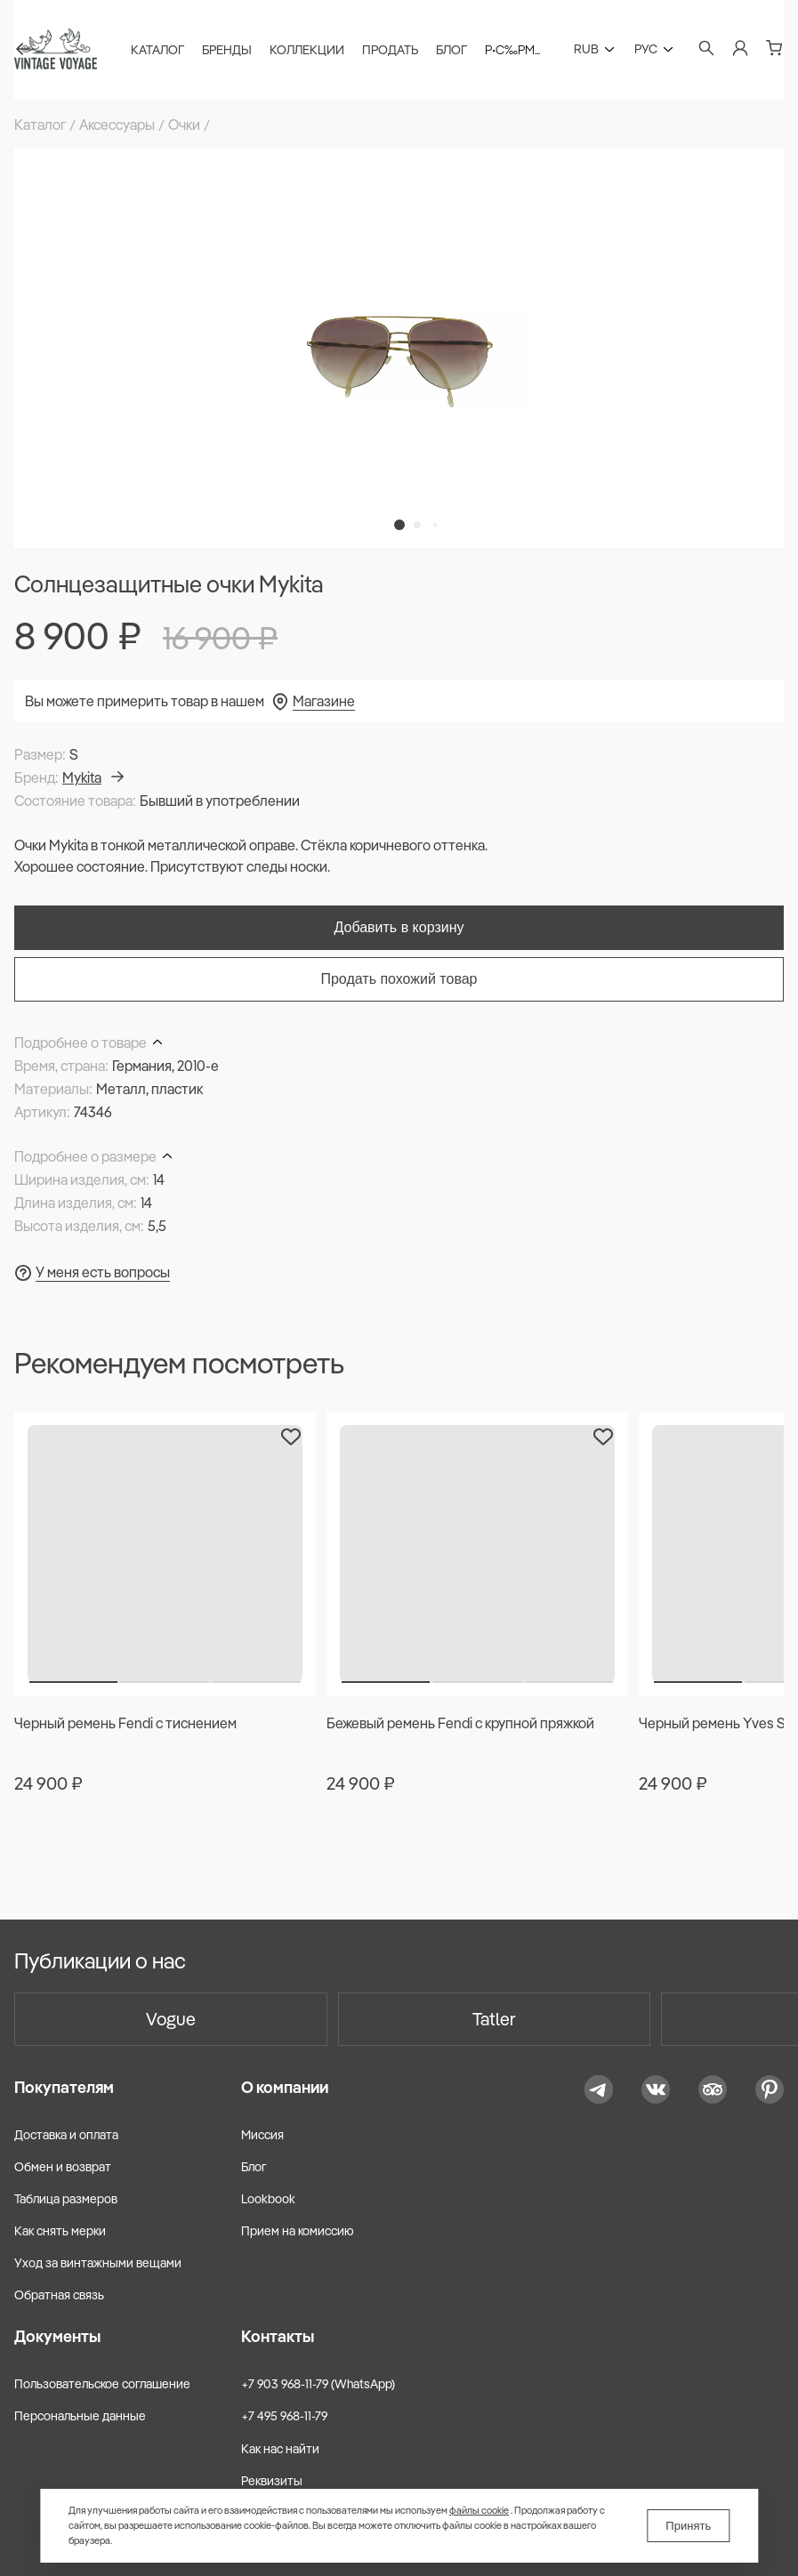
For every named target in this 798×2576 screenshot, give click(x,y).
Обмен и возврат (62, 2167)
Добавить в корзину (398, 927)
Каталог (157, 50)
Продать (390, 50)
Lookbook (268, 2199)
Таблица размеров (65, 2199)
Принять (688, 2525)
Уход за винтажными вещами (97, 2263)
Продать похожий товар (398, 978)
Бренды (227, 50)
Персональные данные (80, 2416)
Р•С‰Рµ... (512, 50)
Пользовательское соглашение (102, 2384)
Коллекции (307, 50)
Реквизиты (271, 2481)
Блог (451, 50)
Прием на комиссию (297, 2231)
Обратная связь (59, 2295)
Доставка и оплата (66, 2135)
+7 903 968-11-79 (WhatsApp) (318, 2384)
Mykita (93, 777)
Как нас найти (280, 2449)
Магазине (324, 701)
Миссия (262, 2135)
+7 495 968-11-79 (284, 2416)
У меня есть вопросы (103, 1272)
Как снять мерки (60, 2231)
